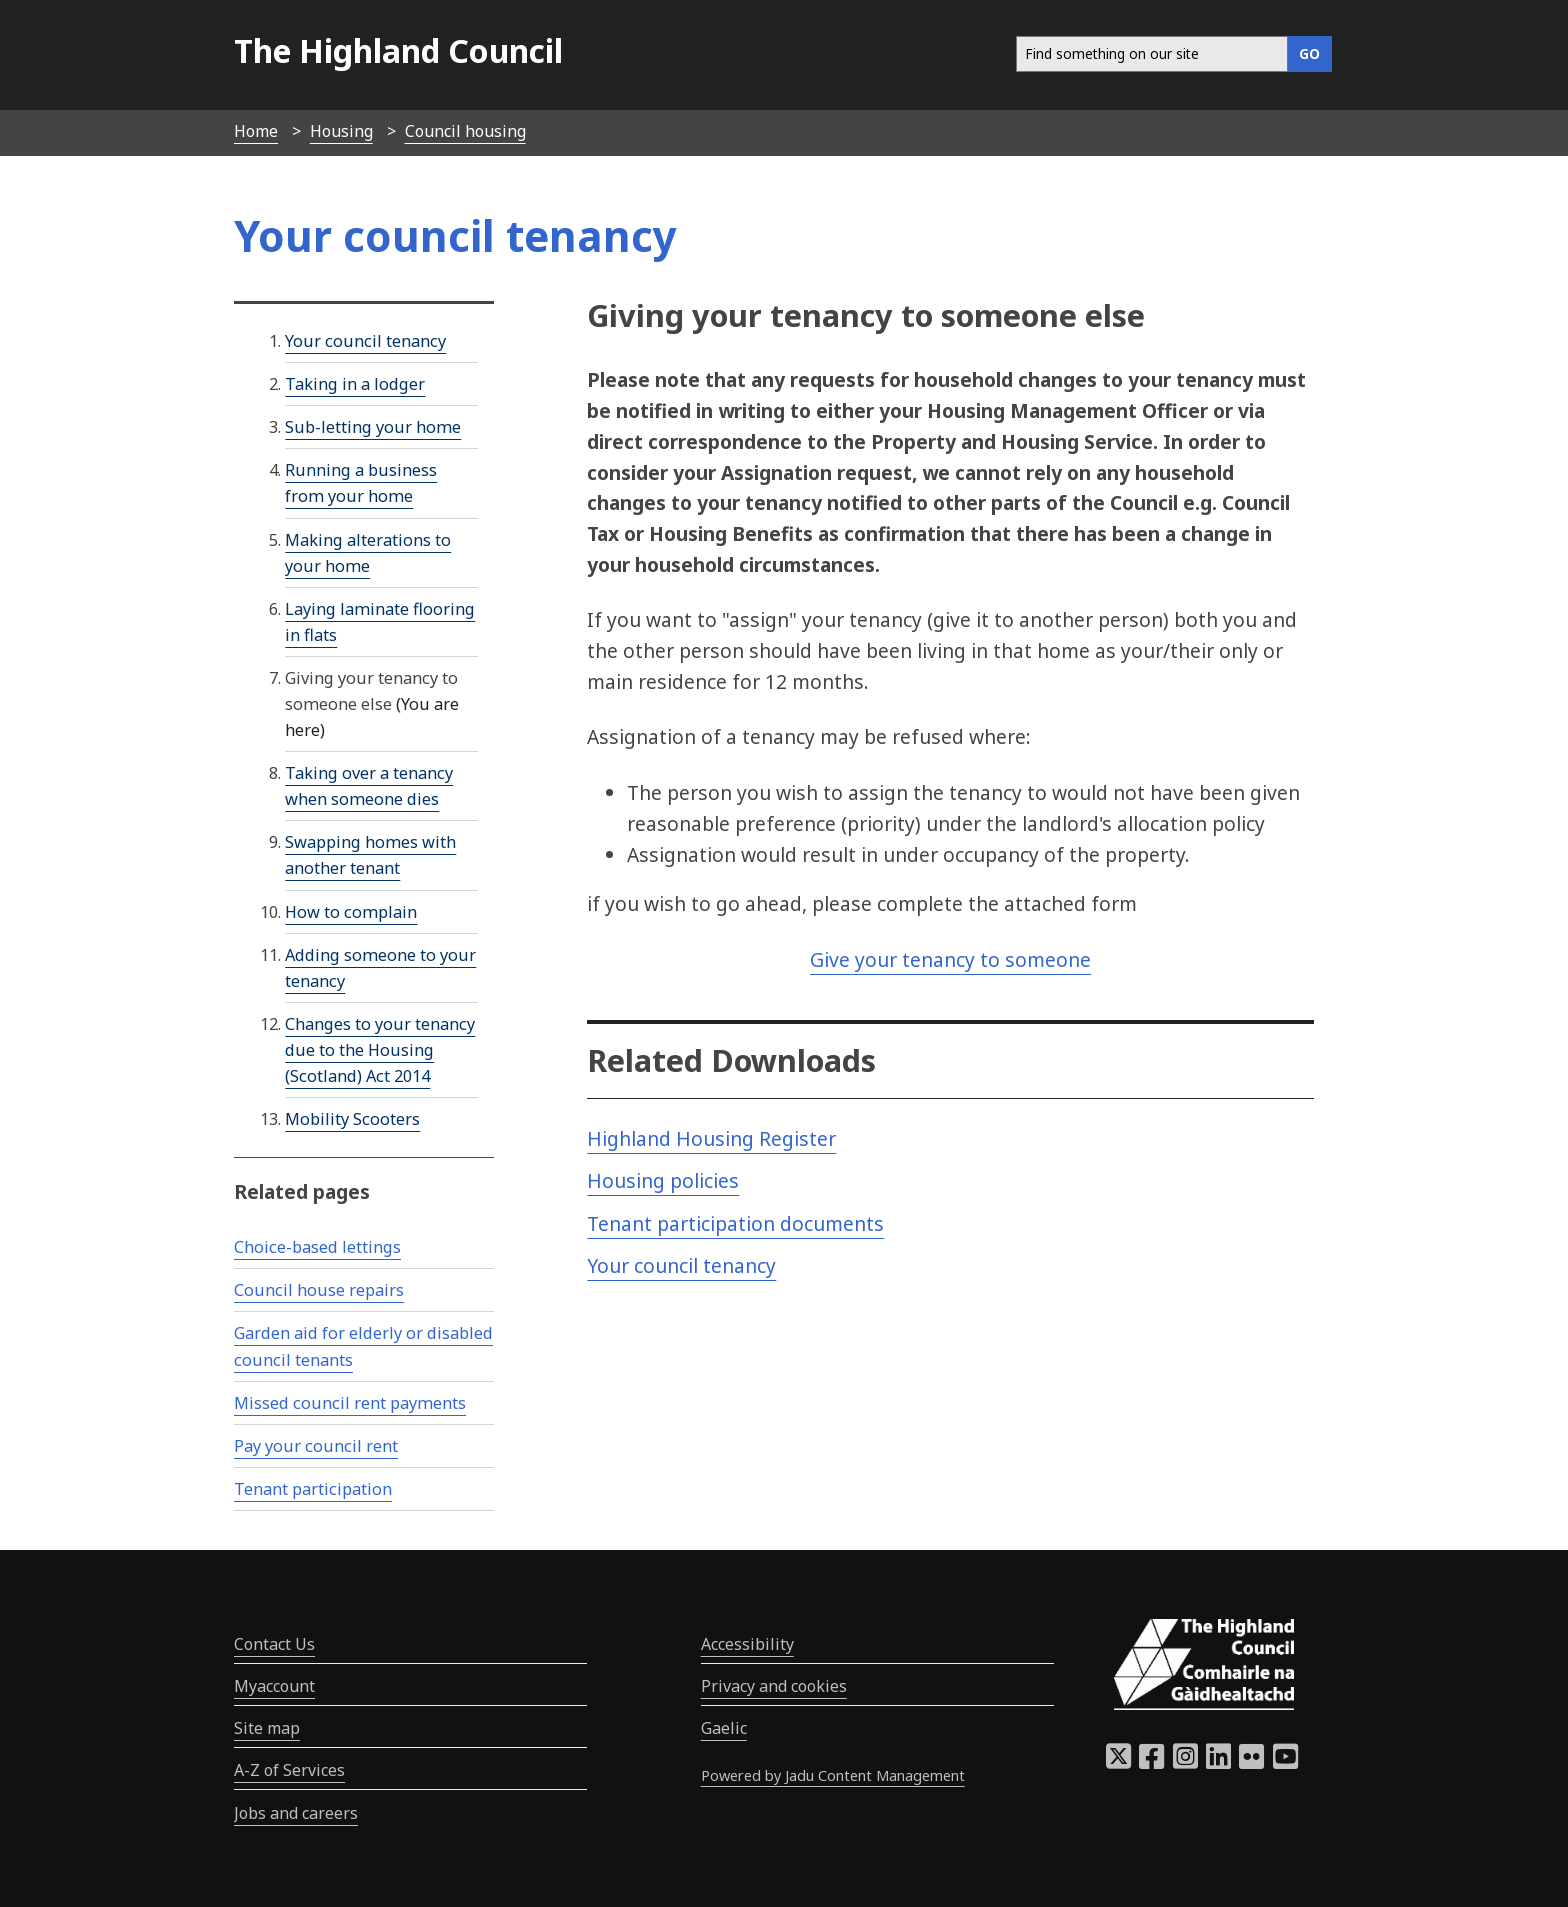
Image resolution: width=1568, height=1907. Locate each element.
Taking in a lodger (355, 384)
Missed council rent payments (350, 1403)
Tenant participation (313, 1489)
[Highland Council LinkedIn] (1218, 1762)
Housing (341, 131)
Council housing (465, 131)
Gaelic (724, 1728)
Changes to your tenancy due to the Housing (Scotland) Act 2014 (380, 1050)
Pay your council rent (316, 1446)
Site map (267, 1728)
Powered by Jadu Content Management (833, 1775)
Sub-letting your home (373, 427)
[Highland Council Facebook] (1151, 1762)
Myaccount (274, 1686)
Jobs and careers (296, 1813)
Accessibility (747, 1644)
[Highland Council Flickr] (1251, 1762)
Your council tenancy (681, 1265)
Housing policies (663, 1180)
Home (256, 131)
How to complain (351, 912)
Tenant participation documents (735, 1223)
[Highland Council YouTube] (1285, 1762)
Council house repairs (319, 1290)
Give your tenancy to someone (950, 959)
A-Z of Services (289, 1770)
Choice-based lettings (317, 1247)
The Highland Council (398, 50)
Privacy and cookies (774, 1686)
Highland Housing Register (711, 1138)
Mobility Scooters (352, 1119)
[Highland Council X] (1118, 1762)
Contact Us (274, 1644)
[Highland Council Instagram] (1185, 1762)
